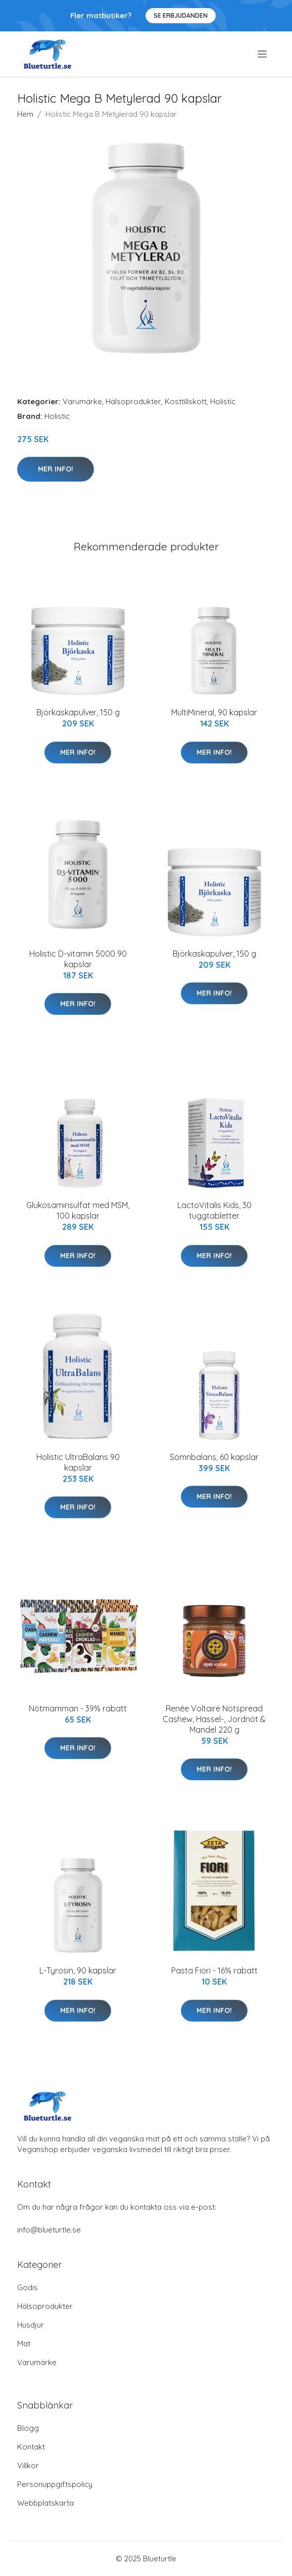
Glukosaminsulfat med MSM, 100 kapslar (77, 1210)
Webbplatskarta (45, 2503)
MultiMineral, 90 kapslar (214, 712)
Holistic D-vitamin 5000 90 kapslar (78, 959)
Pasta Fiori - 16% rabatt (214, 1970)
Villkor (28, 2465)
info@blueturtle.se (49, 2230)
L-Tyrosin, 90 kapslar (77, 1970)
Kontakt (31, 2447)
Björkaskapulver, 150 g (78, 712)
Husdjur (30, 2325)
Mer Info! (55, 469)
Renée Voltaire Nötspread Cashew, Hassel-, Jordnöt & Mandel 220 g (214, 1719)
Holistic (222, 401)
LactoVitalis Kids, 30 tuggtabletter (214, 1210)
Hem (25, 114)
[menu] (263, 54)
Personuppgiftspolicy (54, 2484)
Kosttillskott (186, 401)
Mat (23, 2343)
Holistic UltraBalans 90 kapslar (78, 1462)
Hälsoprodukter (133, 401)
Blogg (28, 2428)
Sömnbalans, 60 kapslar (214, 1457)
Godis (27, 2287)
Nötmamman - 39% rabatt (78, 1708)
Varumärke (82, 401)
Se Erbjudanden (181, 15)
